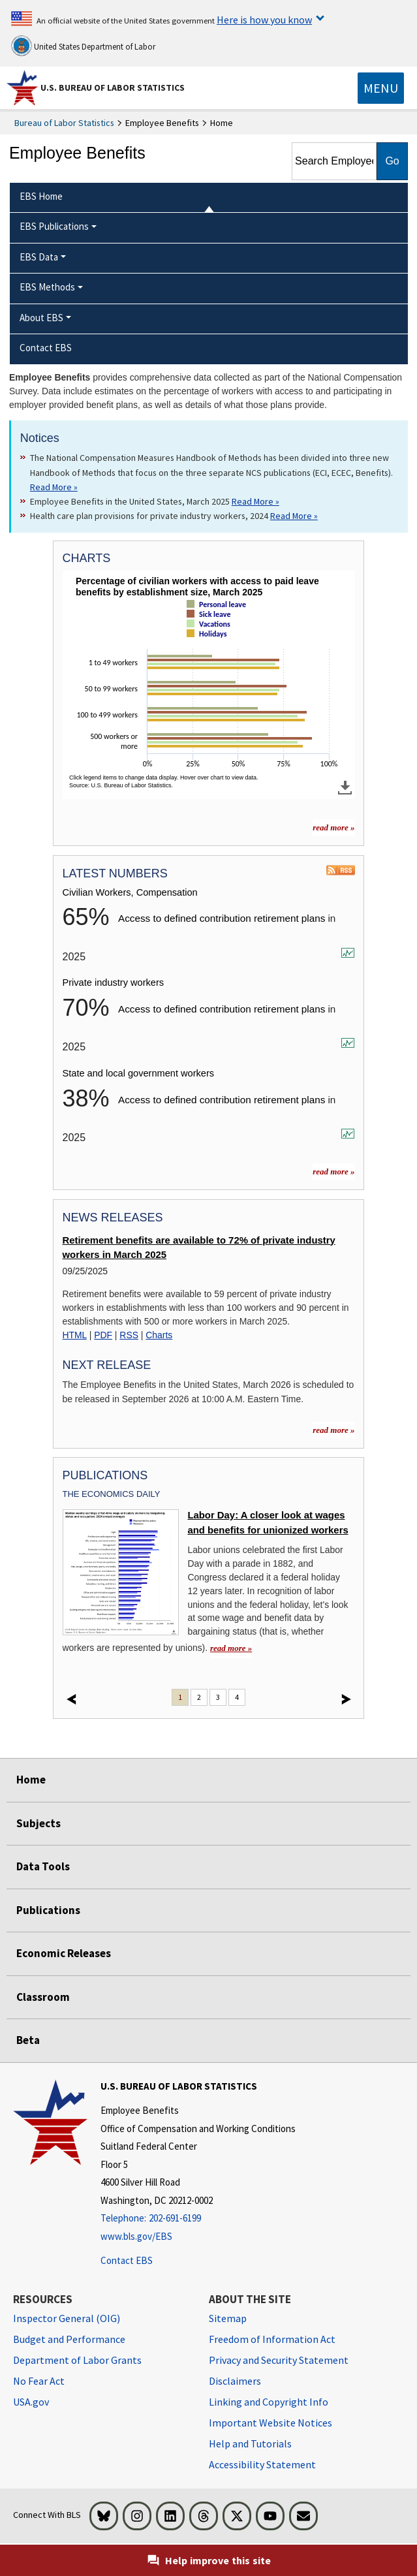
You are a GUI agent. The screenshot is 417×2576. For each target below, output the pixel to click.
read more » (333, 1171)
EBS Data (39, 257)
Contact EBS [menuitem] (46, 347)
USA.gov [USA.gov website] (31, 2401)
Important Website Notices (270, 2422)
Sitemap (228, 2318)
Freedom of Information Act (272, 2339)
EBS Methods (47, 287)
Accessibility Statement (262, 2464)
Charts (159, 1335)
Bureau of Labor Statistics (64, 123)
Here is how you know (264, 19)
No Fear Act (39, 2380)
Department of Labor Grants (77, 2359)
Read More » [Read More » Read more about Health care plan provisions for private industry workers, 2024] (294, 516)
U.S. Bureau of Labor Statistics (112, 87)
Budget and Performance (69, 2339)
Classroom (43, 1997)
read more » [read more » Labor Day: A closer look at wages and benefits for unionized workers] (231, 1648)
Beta (28, 2040)
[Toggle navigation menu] (381, 88)
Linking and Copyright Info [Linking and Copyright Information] (268, 2401)
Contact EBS (126, 2260)
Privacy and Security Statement (278, 2359)
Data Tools (43, 1866)
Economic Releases (63, 1953)
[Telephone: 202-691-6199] (198, 2218)
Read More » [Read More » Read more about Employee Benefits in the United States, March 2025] (255, 501)
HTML (75, 1335)
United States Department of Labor (83, 45)
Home (31, 1779)
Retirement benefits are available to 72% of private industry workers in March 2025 (199, 1247)
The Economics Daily (112, 1494)
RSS (128, 1335)
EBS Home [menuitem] (41, 196)
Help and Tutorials (250, 2443)
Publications (48, 1910)
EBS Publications (54, 226)
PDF (103, 1335)
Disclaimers (235, 2380)
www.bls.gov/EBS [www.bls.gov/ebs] (136, 2236)
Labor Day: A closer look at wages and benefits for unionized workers (267, 1522)
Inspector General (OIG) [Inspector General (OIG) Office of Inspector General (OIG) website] (66, 2318)
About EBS (41, 317)
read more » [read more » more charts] (333, 827)
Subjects (38, 1823)
